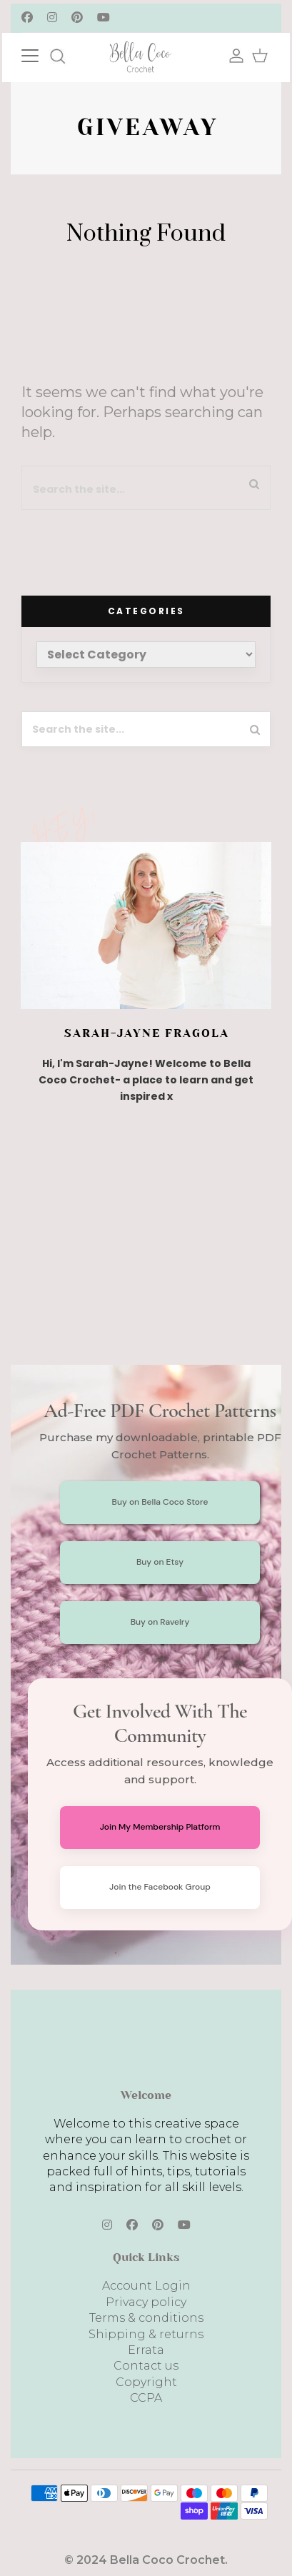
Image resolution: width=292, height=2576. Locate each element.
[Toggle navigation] (44, 54)
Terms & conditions (146, 2318)
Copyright (146, 2382)
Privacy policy (146, 2302)
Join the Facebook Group (160, 1887)
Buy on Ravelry (160, 1622)
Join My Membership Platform (160, 1827)
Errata (146, 2350)
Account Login (146, 2285)
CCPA (146, 2398)
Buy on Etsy (159, 1562)
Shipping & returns (146, 2334)
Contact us (146, 2365)
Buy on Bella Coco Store (160, 1502)
